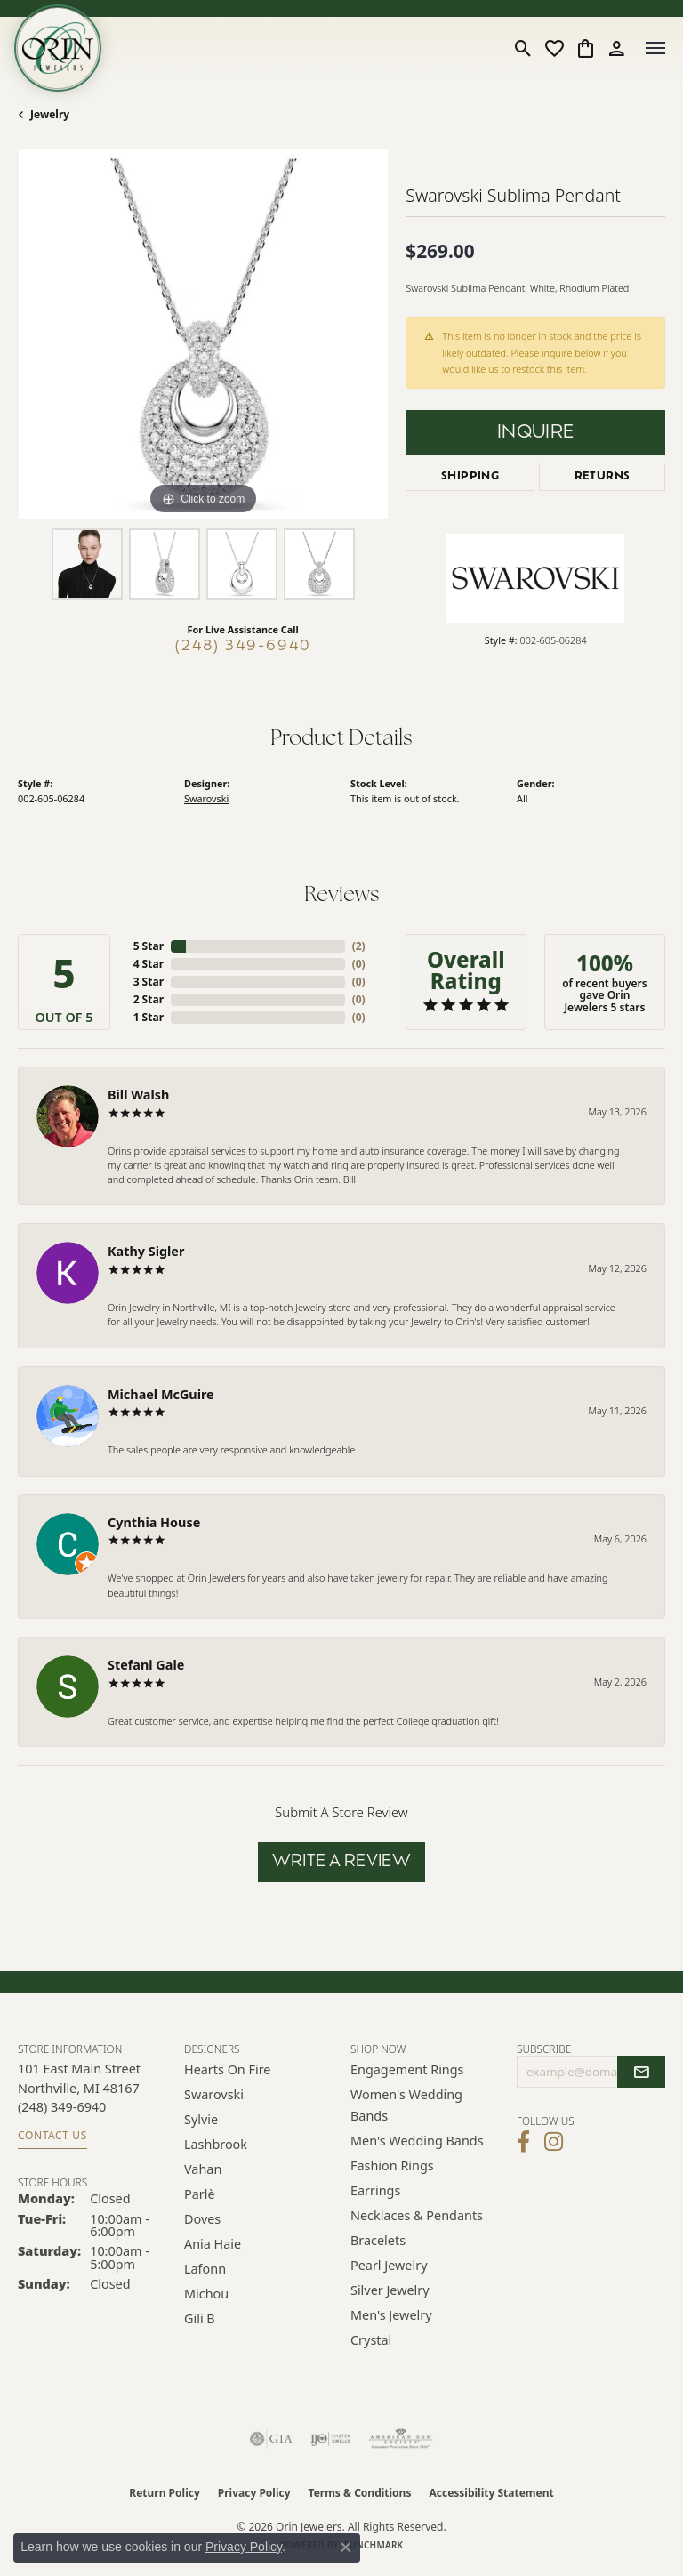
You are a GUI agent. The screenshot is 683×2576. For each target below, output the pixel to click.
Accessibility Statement (491, 2492)
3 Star (148, 981)
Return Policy (164, 2492)
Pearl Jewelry (388, 2265)
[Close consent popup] (346, 2547)
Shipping (470, 476)
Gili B (199, 2318)
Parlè (199, 2194)
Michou (206, 2293)
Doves (202, 2218)
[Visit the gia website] (271, 2439)
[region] (203, 334)
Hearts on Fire (227, 2069)
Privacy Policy (254, 2492)
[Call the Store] (62, 2106)
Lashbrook (215, 2144)
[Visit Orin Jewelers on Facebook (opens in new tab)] (523, 2142)
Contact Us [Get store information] (52, 2135)
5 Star (148, 946)
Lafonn (205, 2268)
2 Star (148, 999)
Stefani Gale (146, 1664)
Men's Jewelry (391, 2314)
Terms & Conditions (360, 2492)
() (359, 946)
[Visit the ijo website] (330, 2439)
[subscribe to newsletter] (641, 2072)
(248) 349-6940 (243, 647)
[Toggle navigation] (655, 48)
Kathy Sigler (146, 1251)
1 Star (148, 1017)
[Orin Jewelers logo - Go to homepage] (58, 48)
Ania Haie (212, 2243)
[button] (523, 48)
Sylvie (201, 2119)
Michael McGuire (161, 1394)
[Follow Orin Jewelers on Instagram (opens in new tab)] (553, 2142)
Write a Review (342, 1862)
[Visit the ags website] (401, 2439)
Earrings (375, 2190)
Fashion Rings (392, 2165)
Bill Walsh (138, 1094)
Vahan (202, 2169)
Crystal (370, 2339)
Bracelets (378, 2240)
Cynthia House (154, 1522)
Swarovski (206, 798)
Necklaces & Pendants (416, 2215)
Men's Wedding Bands (417, 2140)
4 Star (148, 963)
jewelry (49, 114)
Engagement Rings (407, 2069)
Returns (603, 476)
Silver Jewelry (390, 2290)
